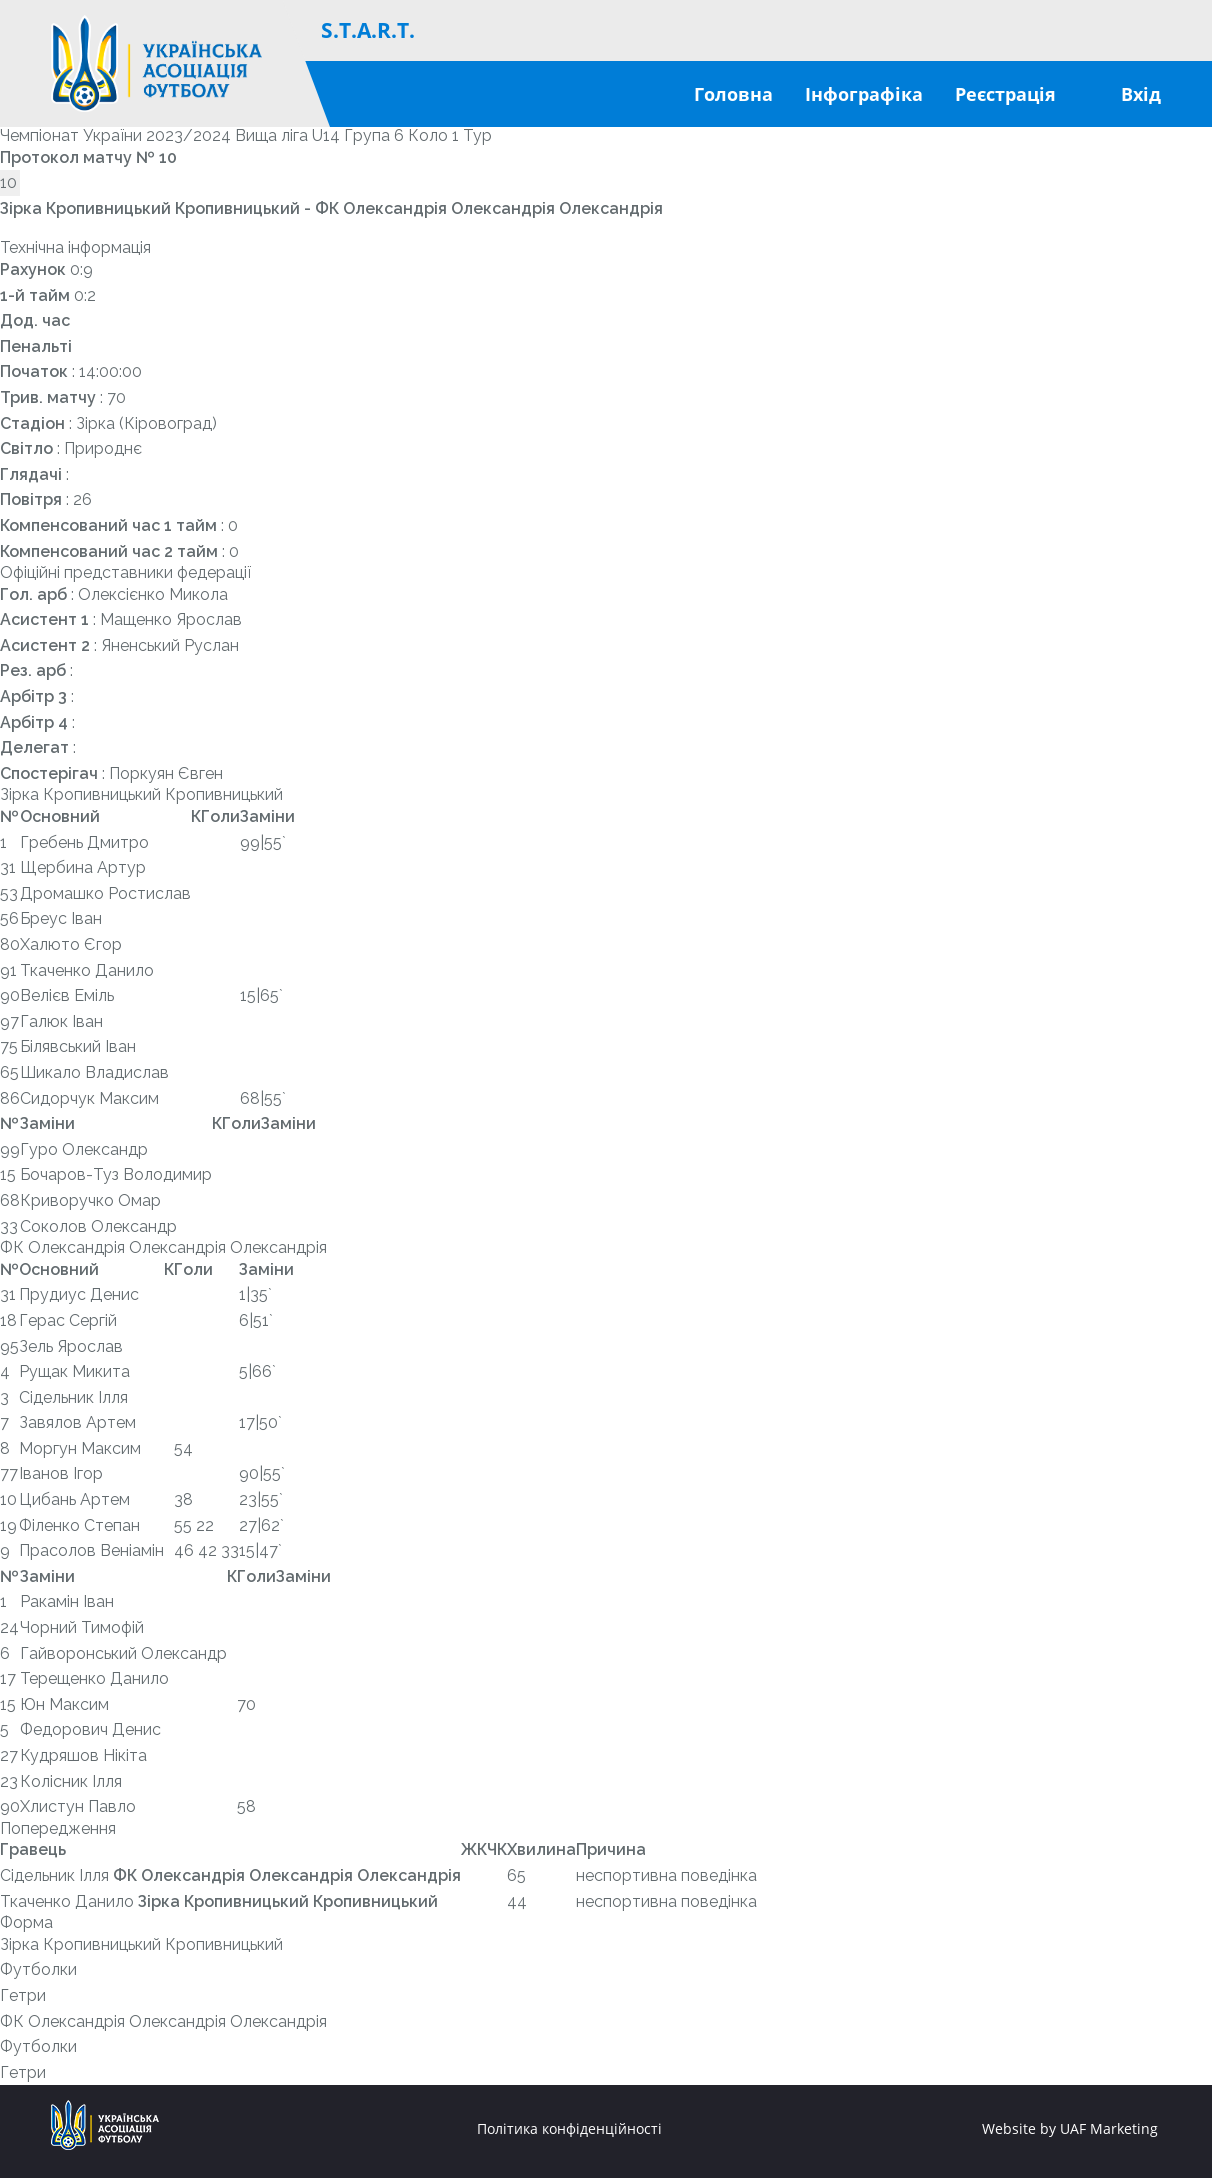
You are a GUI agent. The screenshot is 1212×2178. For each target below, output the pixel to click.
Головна (733, 94)
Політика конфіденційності (569, 2129)
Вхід (1141, 94)
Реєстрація (1005, 94)
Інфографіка (864, 94)
